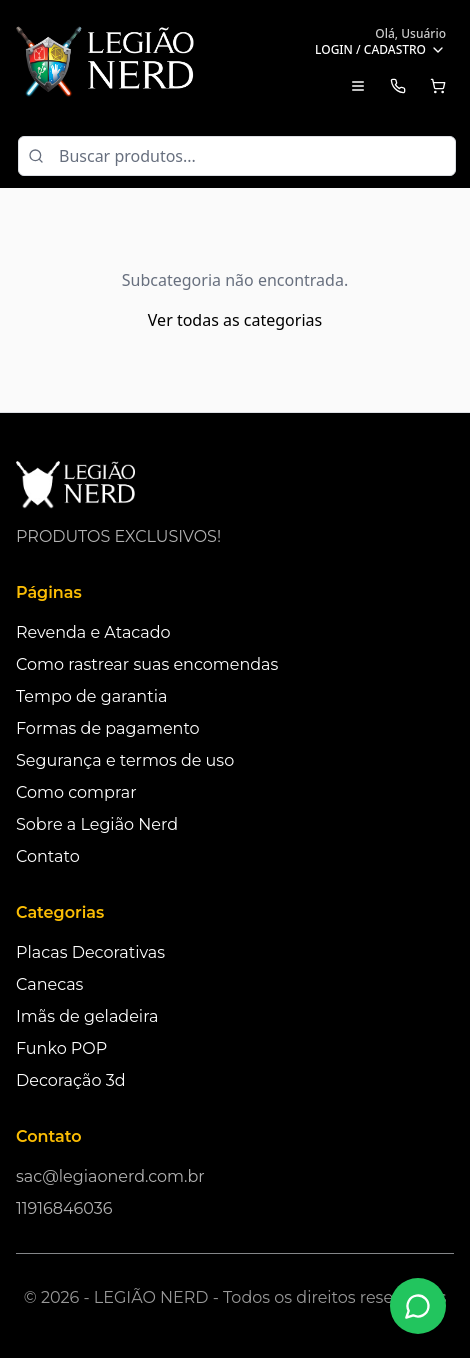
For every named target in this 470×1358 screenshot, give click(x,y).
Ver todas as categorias (235, 320)
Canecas (49, 984)
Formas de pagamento (108, 728)
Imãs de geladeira (87, 1016)
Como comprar (76, 792)
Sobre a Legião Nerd (97, 824)
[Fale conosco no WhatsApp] (418, 1306)
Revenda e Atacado (93, 632)
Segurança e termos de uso (125, 760)
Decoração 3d (71, 1080)
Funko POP (61, 1048)
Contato (48, 856)
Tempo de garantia (91, 696)
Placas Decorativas (90, 952)
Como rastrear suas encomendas (147, 664)
